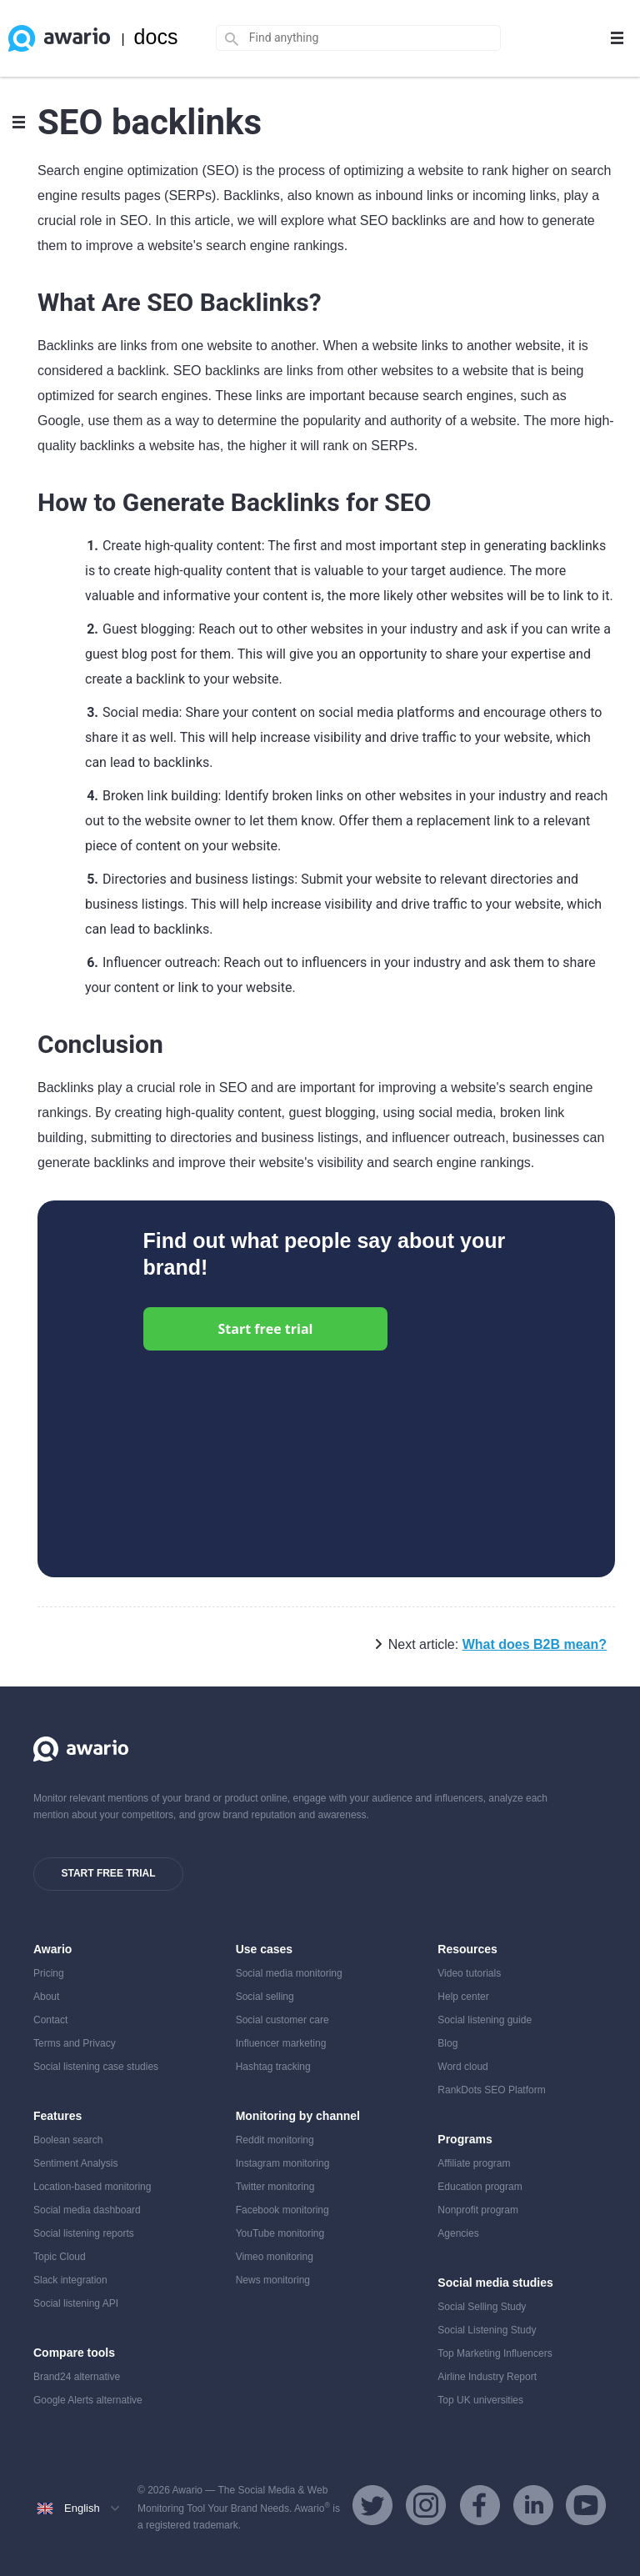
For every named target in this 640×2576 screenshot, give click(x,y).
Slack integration (70, 2280)
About (46, 1996)
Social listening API (75, 2303)
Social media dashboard (87, 2210)
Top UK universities (480, 2400)
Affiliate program (474, 2163)
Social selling (265, 1996)
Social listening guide (485, 2020)
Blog (448, 2043)
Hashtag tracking (273, 2066)
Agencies (458, 2233)
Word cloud (463, 2066)
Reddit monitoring (275, 2140)
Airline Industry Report (487, 2377)
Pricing (48, 1973)
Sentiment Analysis (75, 2163)
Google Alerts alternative (87, 2400)
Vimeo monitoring (274, 2257)
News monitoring (273, 2280)
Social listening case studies (95, 2066)
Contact (50, 2020)
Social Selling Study (482, 2307)
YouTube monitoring (280, 2233)
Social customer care (282, 2020)
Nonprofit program (478, 2210)
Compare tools (74, 2352)
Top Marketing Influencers (495, 2353)
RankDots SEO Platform (491, 2090)
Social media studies (495, 2282)
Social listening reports (83, 2233)
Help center (463, 1996)
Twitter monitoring (275, 2187)
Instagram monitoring (283, 2163)
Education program (480, 2187)
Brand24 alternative (76, 2377)
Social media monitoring (289, 1973)
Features (57, 2115)
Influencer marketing (281, 2043)
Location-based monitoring (92, 2187)
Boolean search (67, 2140)
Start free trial (265, 1329)
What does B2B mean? (534, 1644)
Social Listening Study (487, 2330)
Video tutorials (469, 1973)
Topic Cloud (59, 2257)
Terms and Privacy (74, 2043)
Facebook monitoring (282, 2210)
